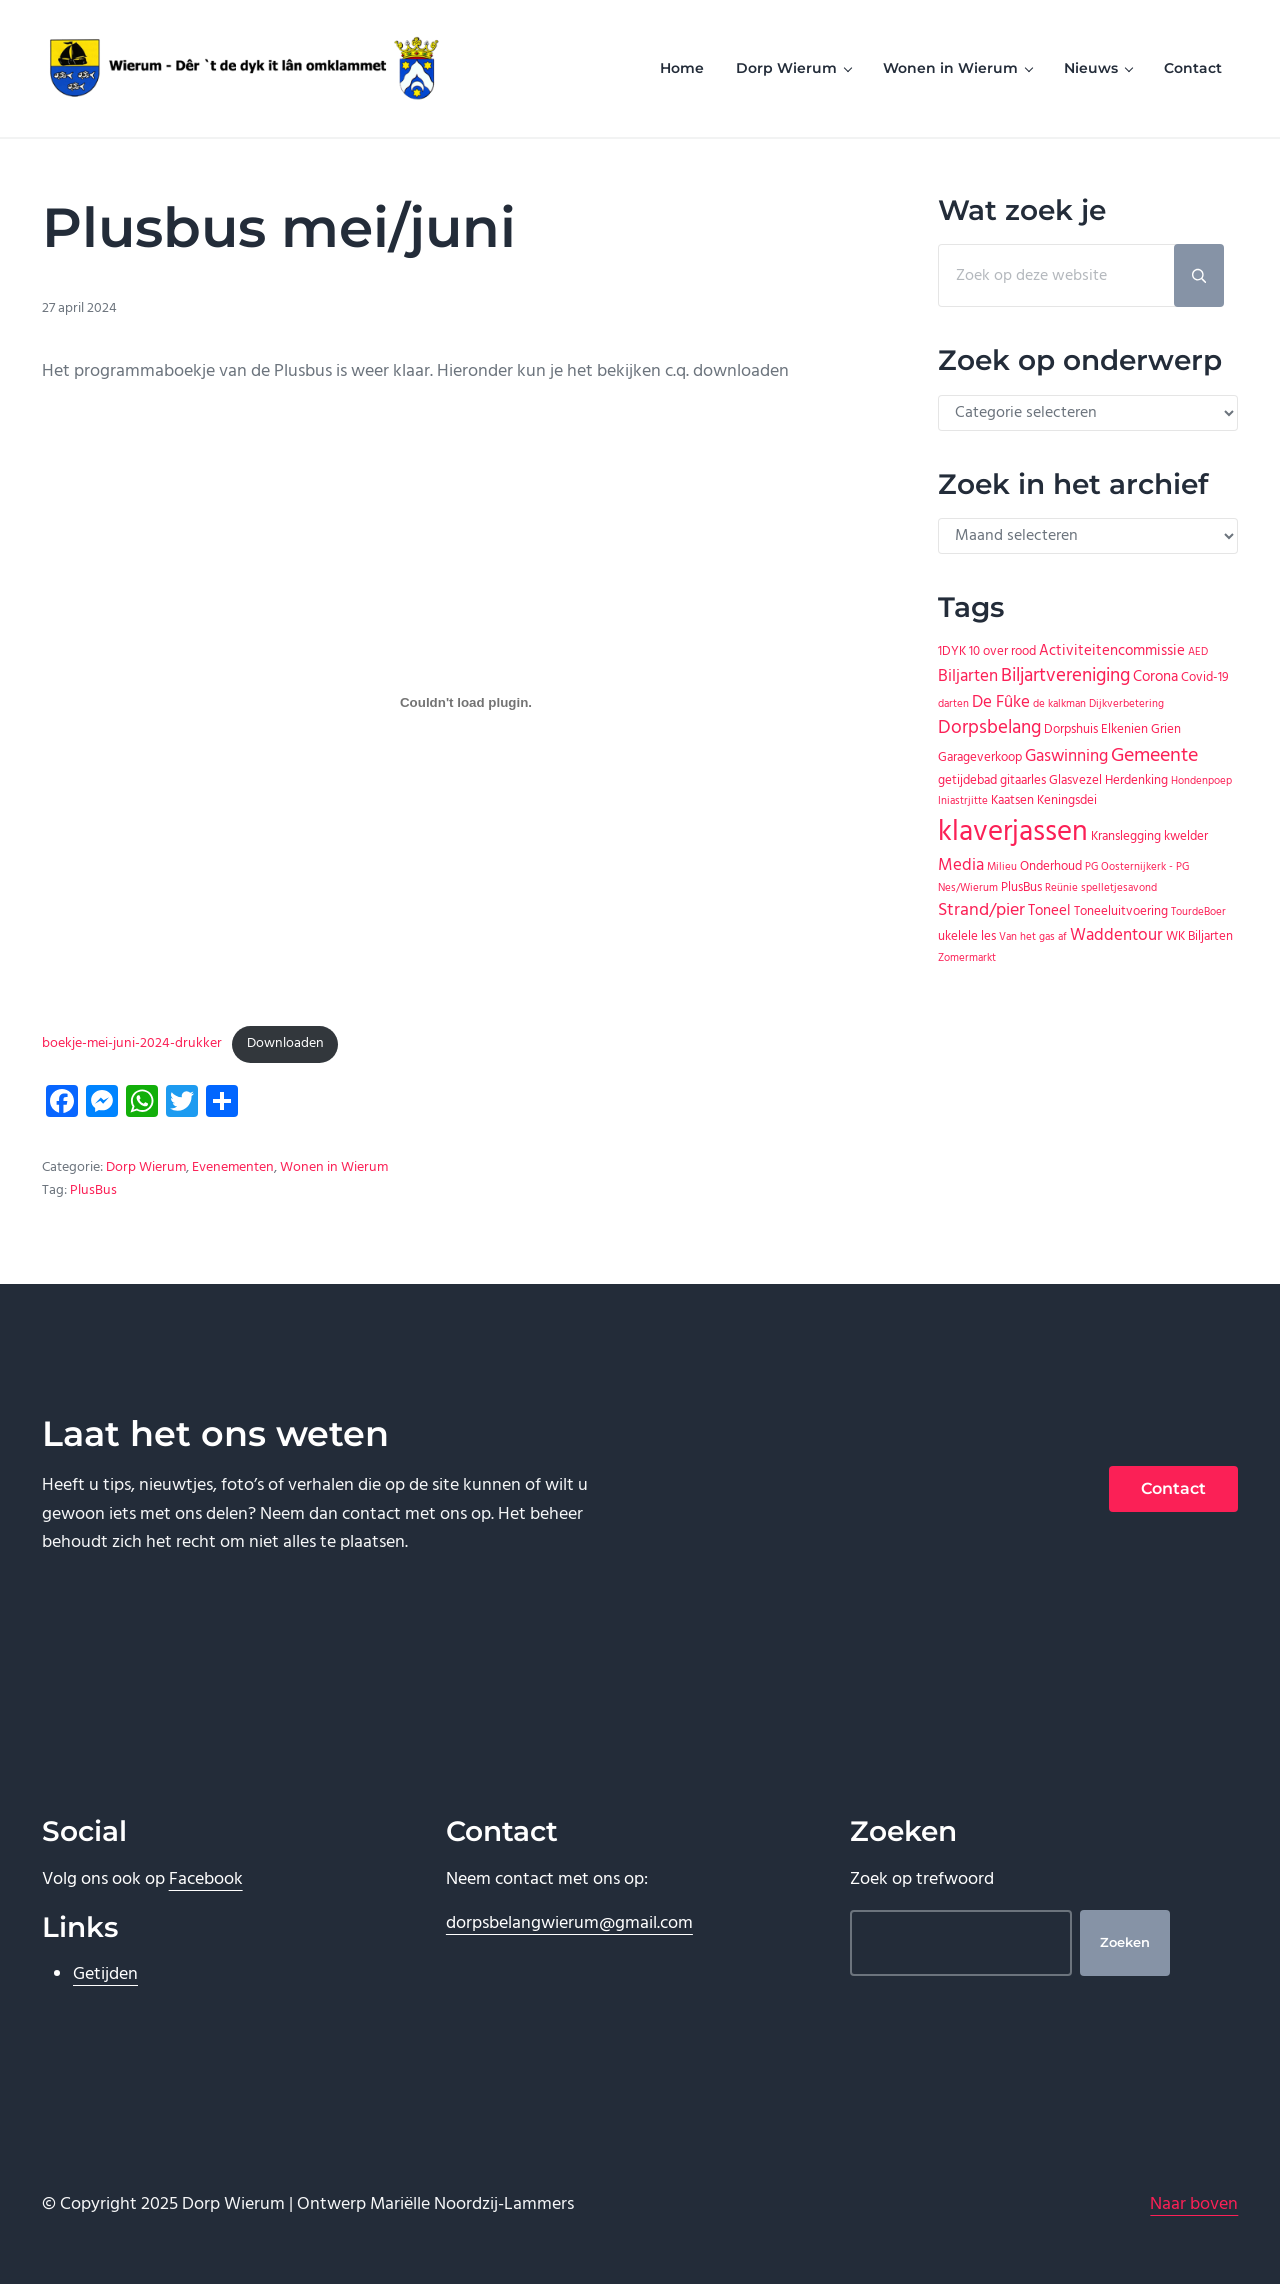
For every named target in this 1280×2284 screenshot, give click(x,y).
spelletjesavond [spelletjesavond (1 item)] (1119, 888)
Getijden (105, 1974)
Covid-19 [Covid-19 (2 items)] (1205, 677)
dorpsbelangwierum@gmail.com (569, 1923)
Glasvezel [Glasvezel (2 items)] (1075, 780)
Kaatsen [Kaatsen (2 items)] (1012, 800)
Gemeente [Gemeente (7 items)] (1154, 756)
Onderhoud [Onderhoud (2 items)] (1051, 866)
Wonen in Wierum (334, 1167)
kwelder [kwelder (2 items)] (1186, 836)
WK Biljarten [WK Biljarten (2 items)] (1199, 936)
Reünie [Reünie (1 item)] (1061, 888)
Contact (1173, 1488)
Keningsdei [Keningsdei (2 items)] (1067, 800)
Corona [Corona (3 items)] (1155, 677)
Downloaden (285, 1043)
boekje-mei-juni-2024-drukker (132, 1043)
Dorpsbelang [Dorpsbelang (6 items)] (989, 728)
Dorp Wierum (146, 1167)
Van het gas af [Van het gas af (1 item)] (1033, 937)
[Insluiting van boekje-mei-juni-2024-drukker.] (466, 703)
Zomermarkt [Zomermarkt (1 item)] (967, 958)
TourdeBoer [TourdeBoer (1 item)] (1198, 912)
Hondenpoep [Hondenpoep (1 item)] (1201, 781)
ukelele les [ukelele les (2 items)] (967, 936)
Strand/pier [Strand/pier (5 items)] (981, 910)
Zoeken (1125, 1942)
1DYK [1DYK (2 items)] (952, 651)
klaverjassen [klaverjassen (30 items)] (1013, 832)
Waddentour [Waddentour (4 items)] (1116, 935)
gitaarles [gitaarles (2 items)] (1023, 780)
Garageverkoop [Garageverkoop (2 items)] (980, 757)
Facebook (206, 1879)
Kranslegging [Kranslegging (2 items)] (1126, 836)
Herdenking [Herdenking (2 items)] (1136, 780)
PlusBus (93, 1190)
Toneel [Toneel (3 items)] (1049, 911)
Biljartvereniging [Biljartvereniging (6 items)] (1065, 676)
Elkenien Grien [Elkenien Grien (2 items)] (1141, 729)
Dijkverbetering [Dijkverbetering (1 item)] (1126, 704)
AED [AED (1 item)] (1198, 652)
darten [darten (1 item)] (953, 704)
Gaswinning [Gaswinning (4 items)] (1066, 756)
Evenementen (233, 1167)
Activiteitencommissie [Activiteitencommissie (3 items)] (1112, 651)
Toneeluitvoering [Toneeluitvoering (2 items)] (1121, 911)
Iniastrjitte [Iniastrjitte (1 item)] (963, 801)
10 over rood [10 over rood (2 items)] (1002, 651)
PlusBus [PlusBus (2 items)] (1021, 887)
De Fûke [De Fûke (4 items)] (1001, 702)
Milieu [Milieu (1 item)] (1002, 867)
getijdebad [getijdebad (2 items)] (967, 780)
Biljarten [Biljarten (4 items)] (968, 676)
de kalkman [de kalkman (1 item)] (1059, 704)
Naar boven (1194, 2204)
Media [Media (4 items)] (961, 865)
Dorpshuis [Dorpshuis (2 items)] (1071, 729)
